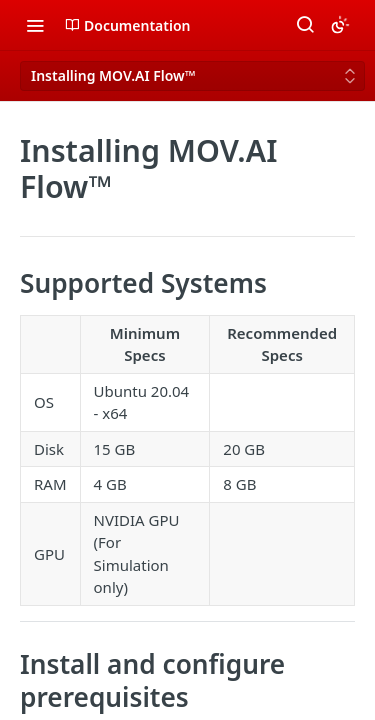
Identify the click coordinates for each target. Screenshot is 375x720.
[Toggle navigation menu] (35, 25)
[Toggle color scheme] (340, 25)
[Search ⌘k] (305, 25)
